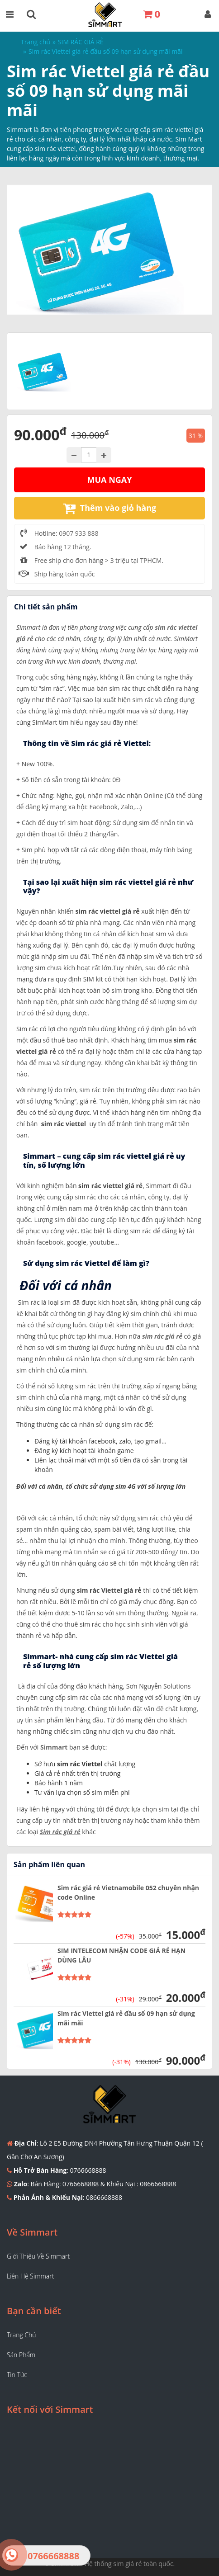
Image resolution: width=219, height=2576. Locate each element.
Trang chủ (35, 42)
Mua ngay (109, 479)
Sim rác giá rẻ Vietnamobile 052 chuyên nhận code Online (128, 1892)
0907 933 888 (78, 533)
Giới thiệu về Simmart (38, 2256)
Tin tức (17, 2374)
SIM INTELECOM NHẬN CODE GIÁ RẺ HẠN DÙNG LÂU (121, 1955)
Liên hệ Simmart (30, 2276)
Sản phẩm (21, 2354)
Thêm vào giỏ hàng (109, 508)
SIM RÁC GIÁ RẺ (81, 42)
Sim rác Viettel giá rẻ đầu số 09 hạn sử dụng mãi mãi (126, 2018)
